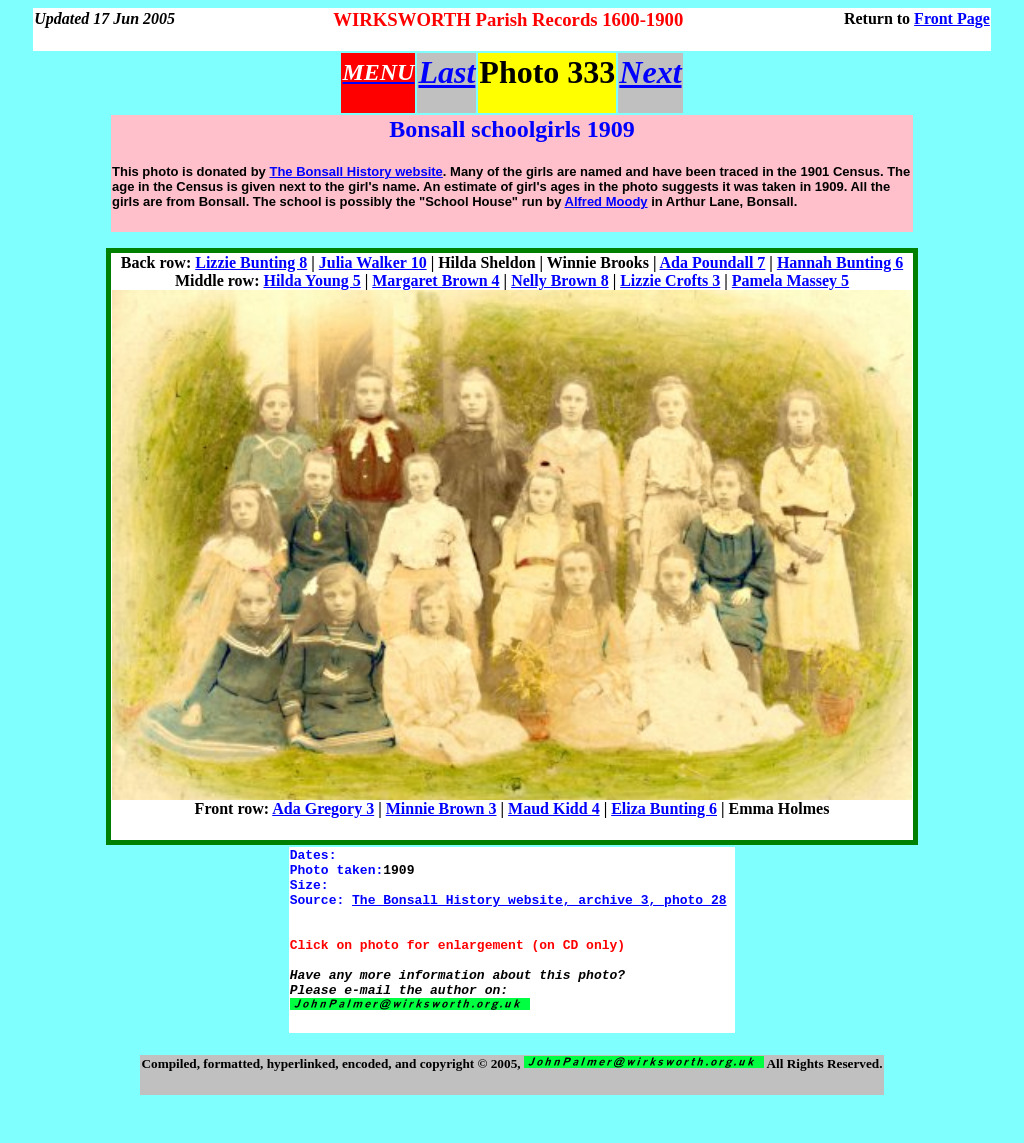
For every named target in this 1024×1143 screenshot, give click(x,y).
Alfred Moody (606, 201)
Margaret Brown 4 (435, 280)
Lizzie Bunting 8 (251, 262)
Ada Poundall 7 (713, 262)
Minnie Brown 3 (441, 808)
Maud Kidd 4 (554, 808)
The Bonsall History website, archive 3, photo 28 (539, 911)
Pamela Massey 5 (790, 280)
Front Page (952, 18)
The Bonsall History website (355, 171)
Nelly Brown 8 (559, 280)
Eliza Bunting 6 (664, 808)
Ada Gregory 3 (323, 808)
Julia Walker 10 (373, 262)
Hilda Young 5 (311, 280)
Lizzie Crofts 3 (670, 280)
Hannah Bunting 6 (840, 262)
